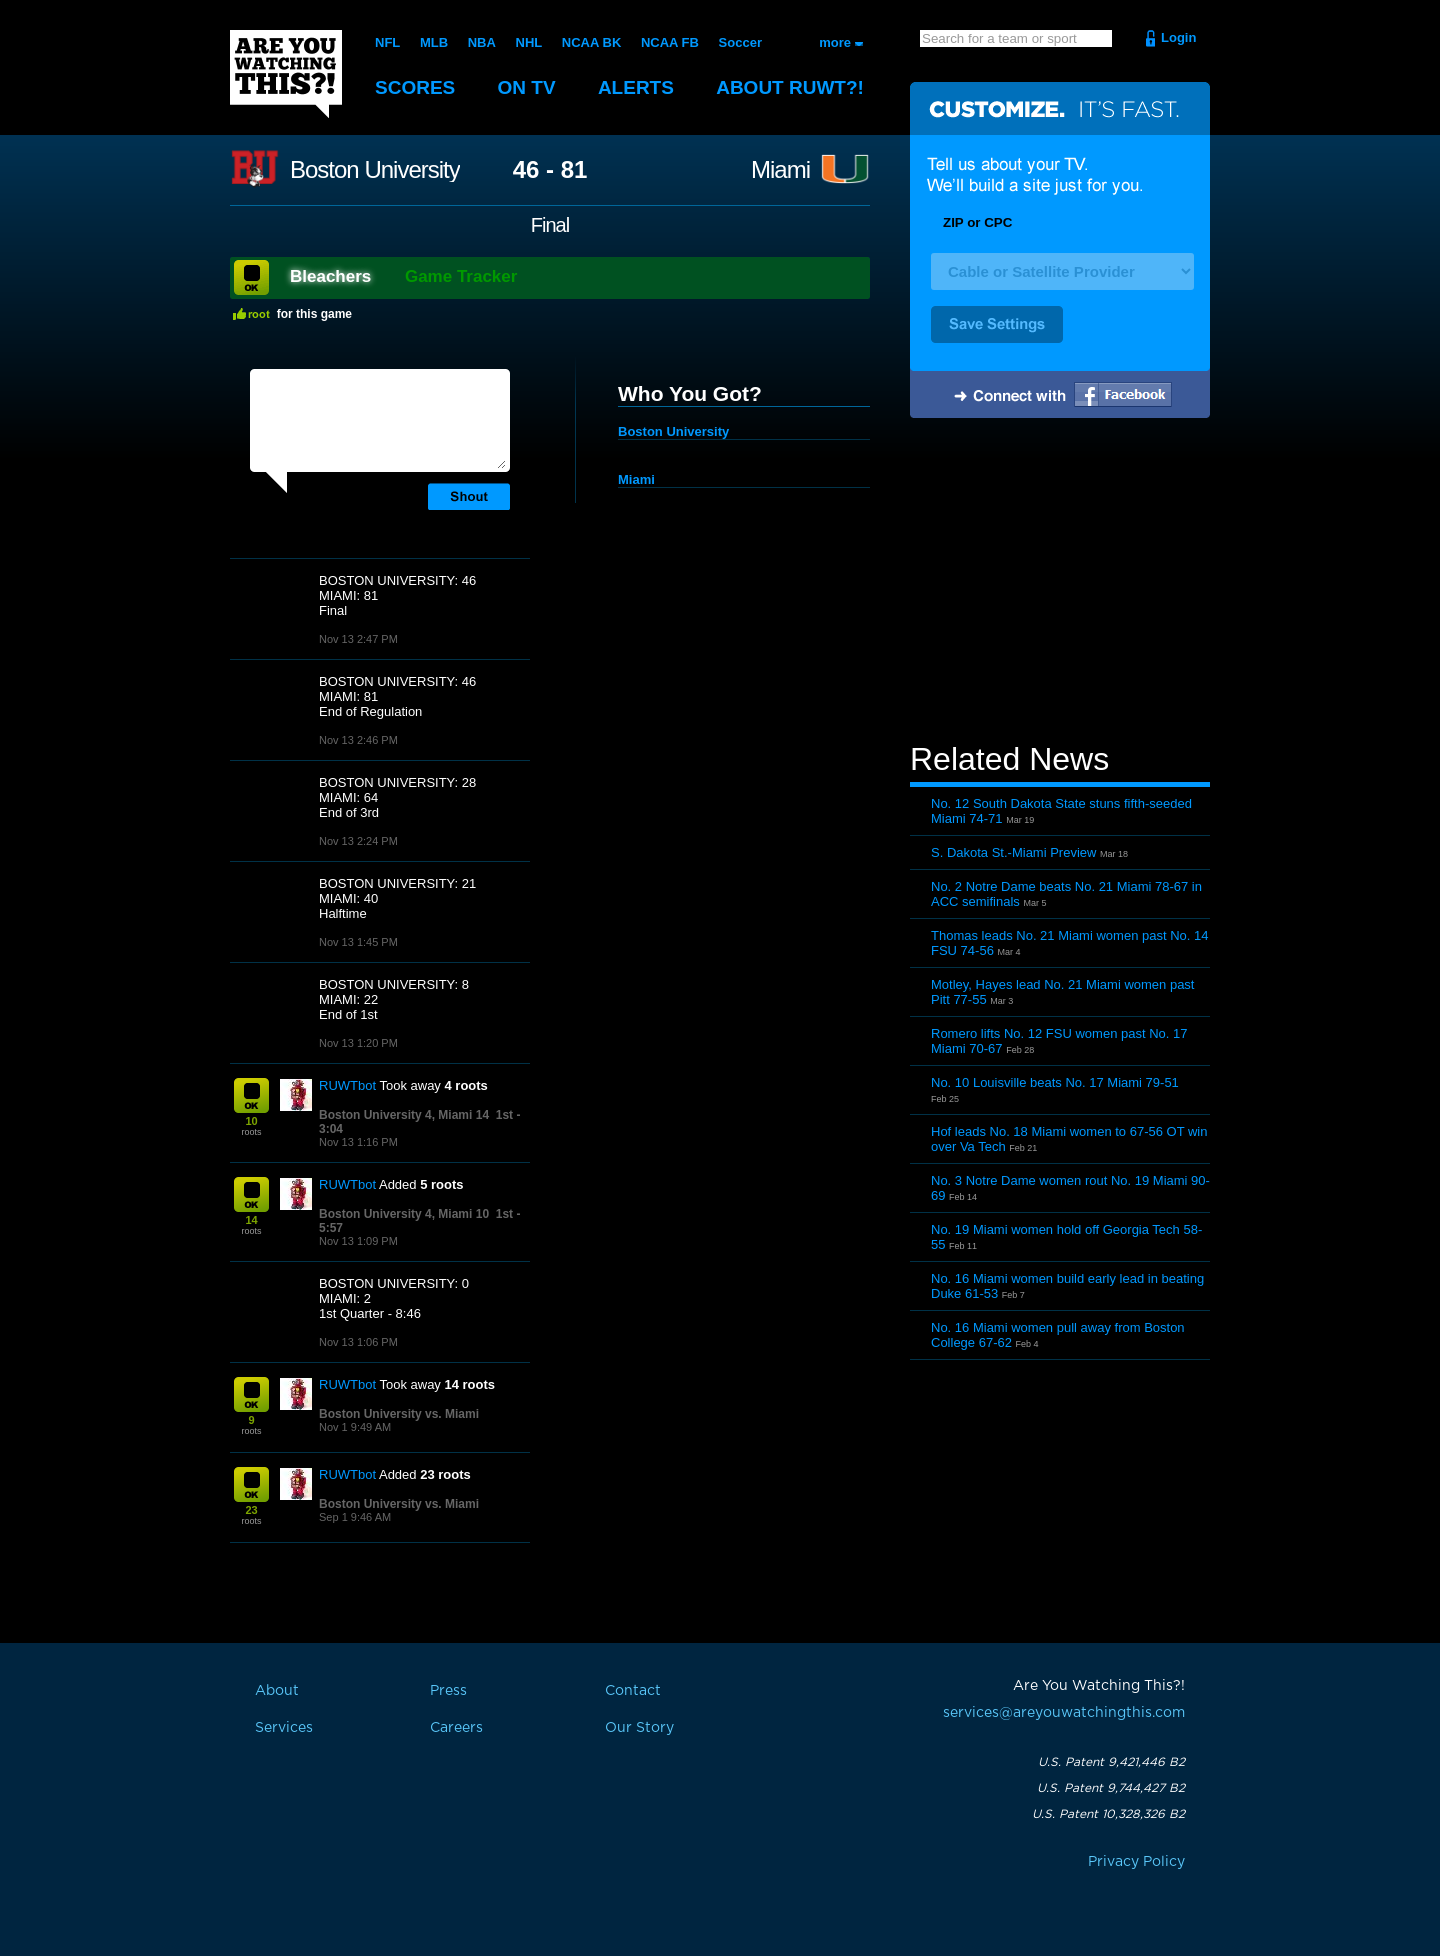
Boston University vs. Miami (399, 1414)
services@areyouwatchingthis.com (1064, 1713)
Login (1178, 37)
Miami (780, 170)
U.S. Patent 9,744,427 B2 (1111, 1788)
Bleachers (330, 276)
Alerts (636, 87)
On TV (527, 87)
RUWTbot (347, 1085)
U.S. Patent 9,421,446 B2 (1111, 1762)
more (835, 42)
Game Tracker (461, 276)
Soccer (740, 42)
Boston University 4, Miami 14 (404, 1115)
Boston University (375, 170)
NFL (387, 42)
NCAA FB (670, 42)
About (790, 87)
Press (448, 1691)
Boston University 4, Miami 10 (404, 1214)
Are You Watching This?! (286, 74)
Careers (456, 1728)
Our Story (639, 1728)
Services (284, 1728)
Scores (415, 87)
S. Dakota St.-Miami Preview (1013, 852)
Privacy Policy (1136, 1862)
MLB (434, 42)
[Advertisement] (1060, 583)
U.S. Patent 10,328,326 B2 (1108, 1814)
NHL (529, 42)
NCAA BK (591, 42)
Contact (633, 1691)
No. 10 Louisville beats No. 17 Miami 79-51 (1055, 1082)
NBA (482, 42)
